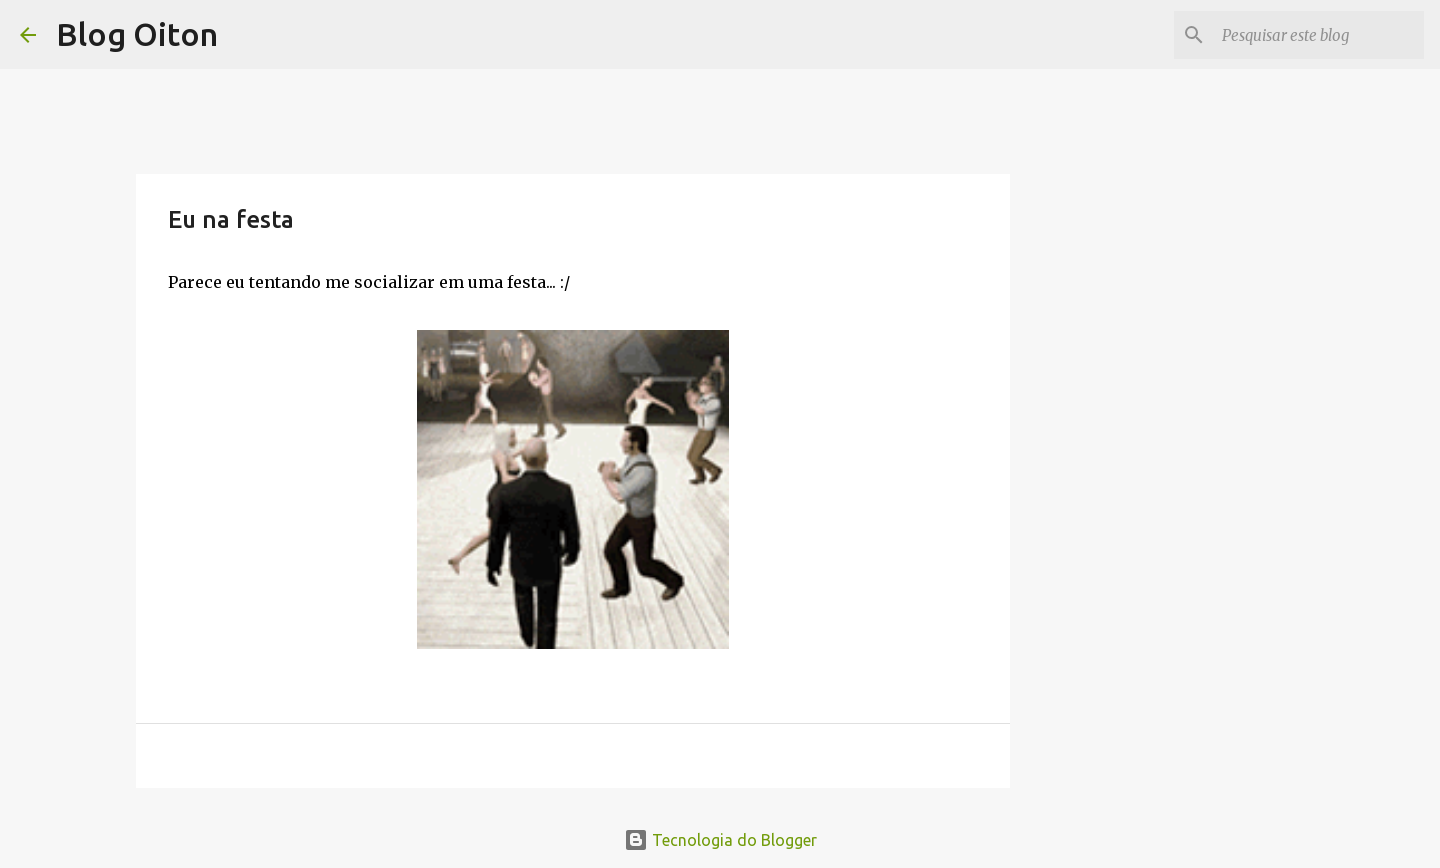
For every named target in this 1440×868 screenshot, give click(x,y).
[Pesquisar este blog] (1319, 35)
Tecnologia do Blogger (720, 840)
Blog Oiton (137, 34)
